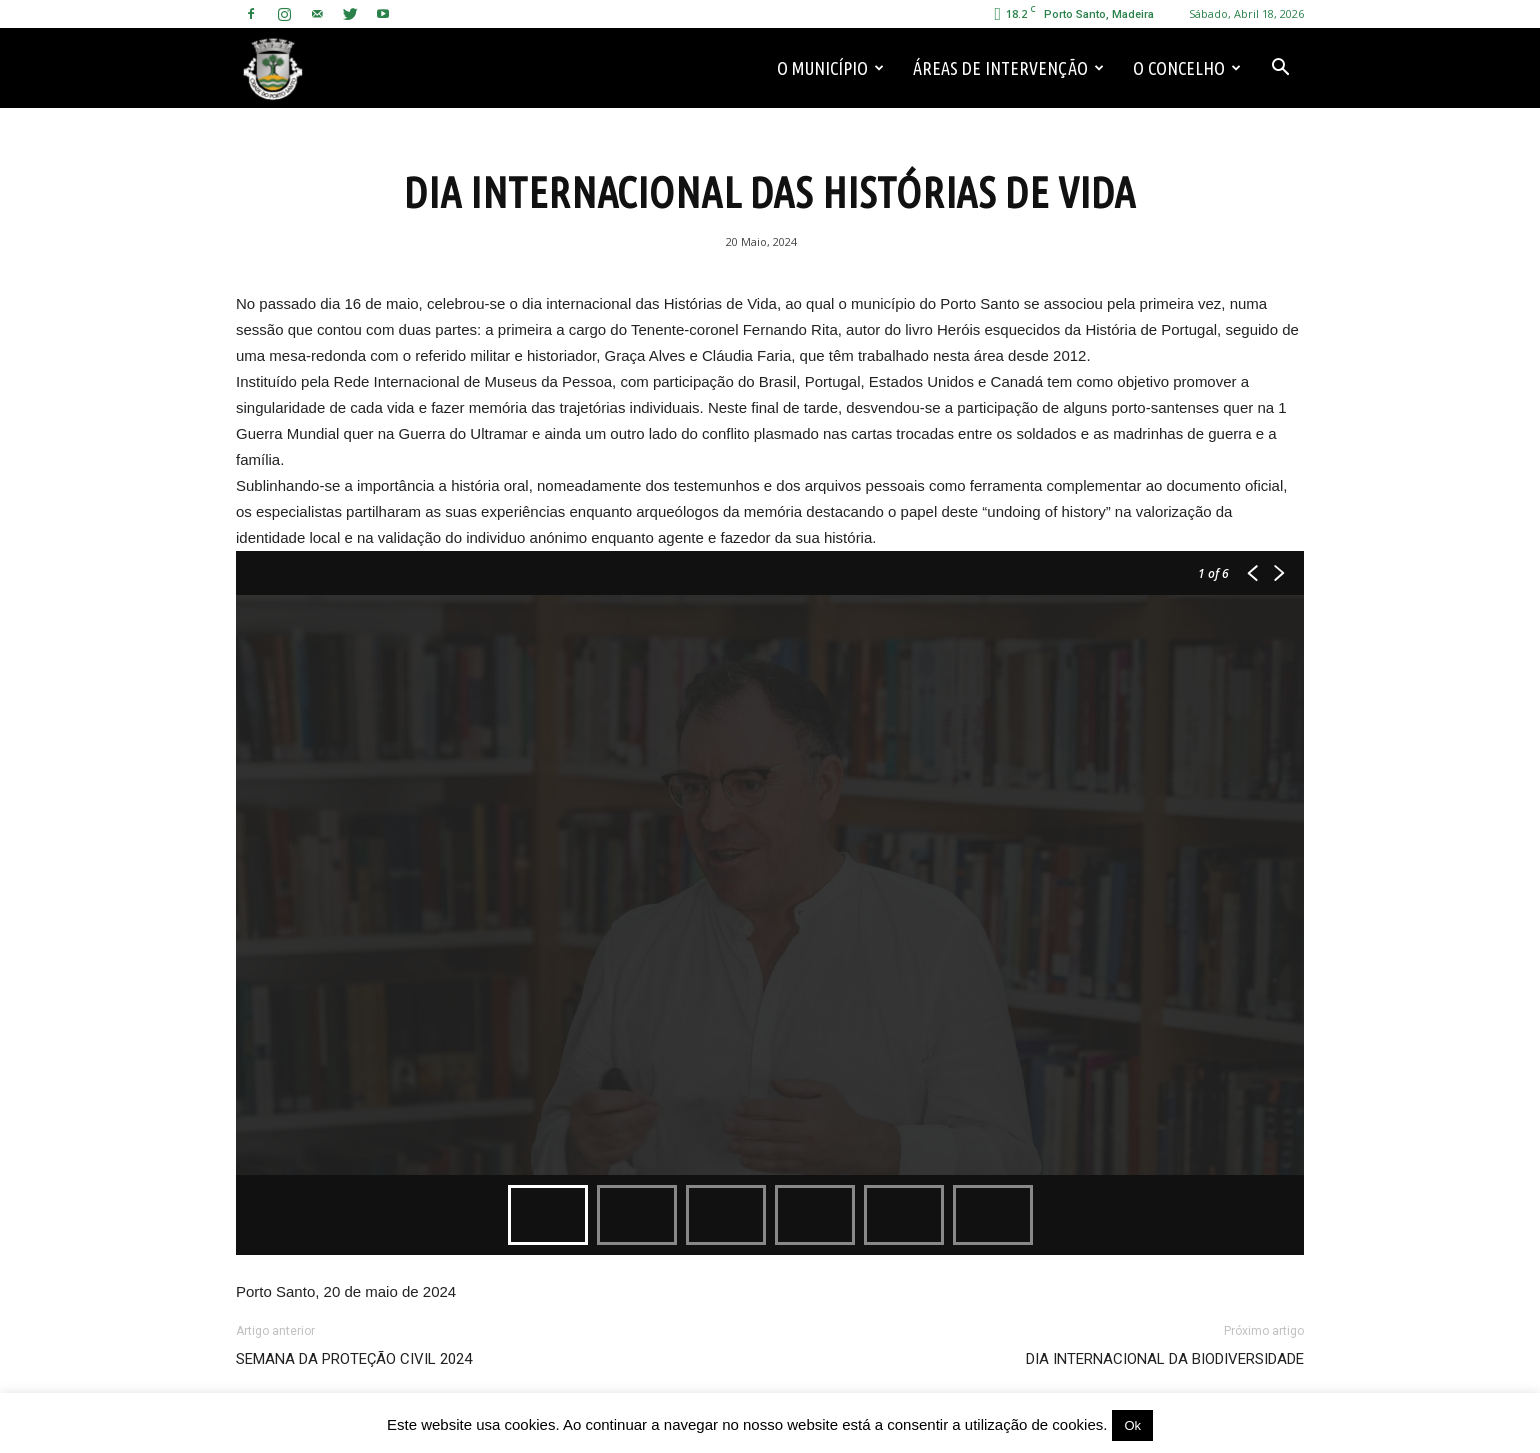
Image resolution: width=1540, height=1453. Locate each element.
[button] (1280, 68)
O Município (830, 68)
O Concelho (1187, 68)
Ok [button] (1132, 1425)
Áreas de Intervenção (1008, 68)
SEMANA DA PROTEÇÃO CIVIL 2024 (354, 1359)
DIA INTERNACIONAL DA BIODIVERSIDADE (1165, 1359)
